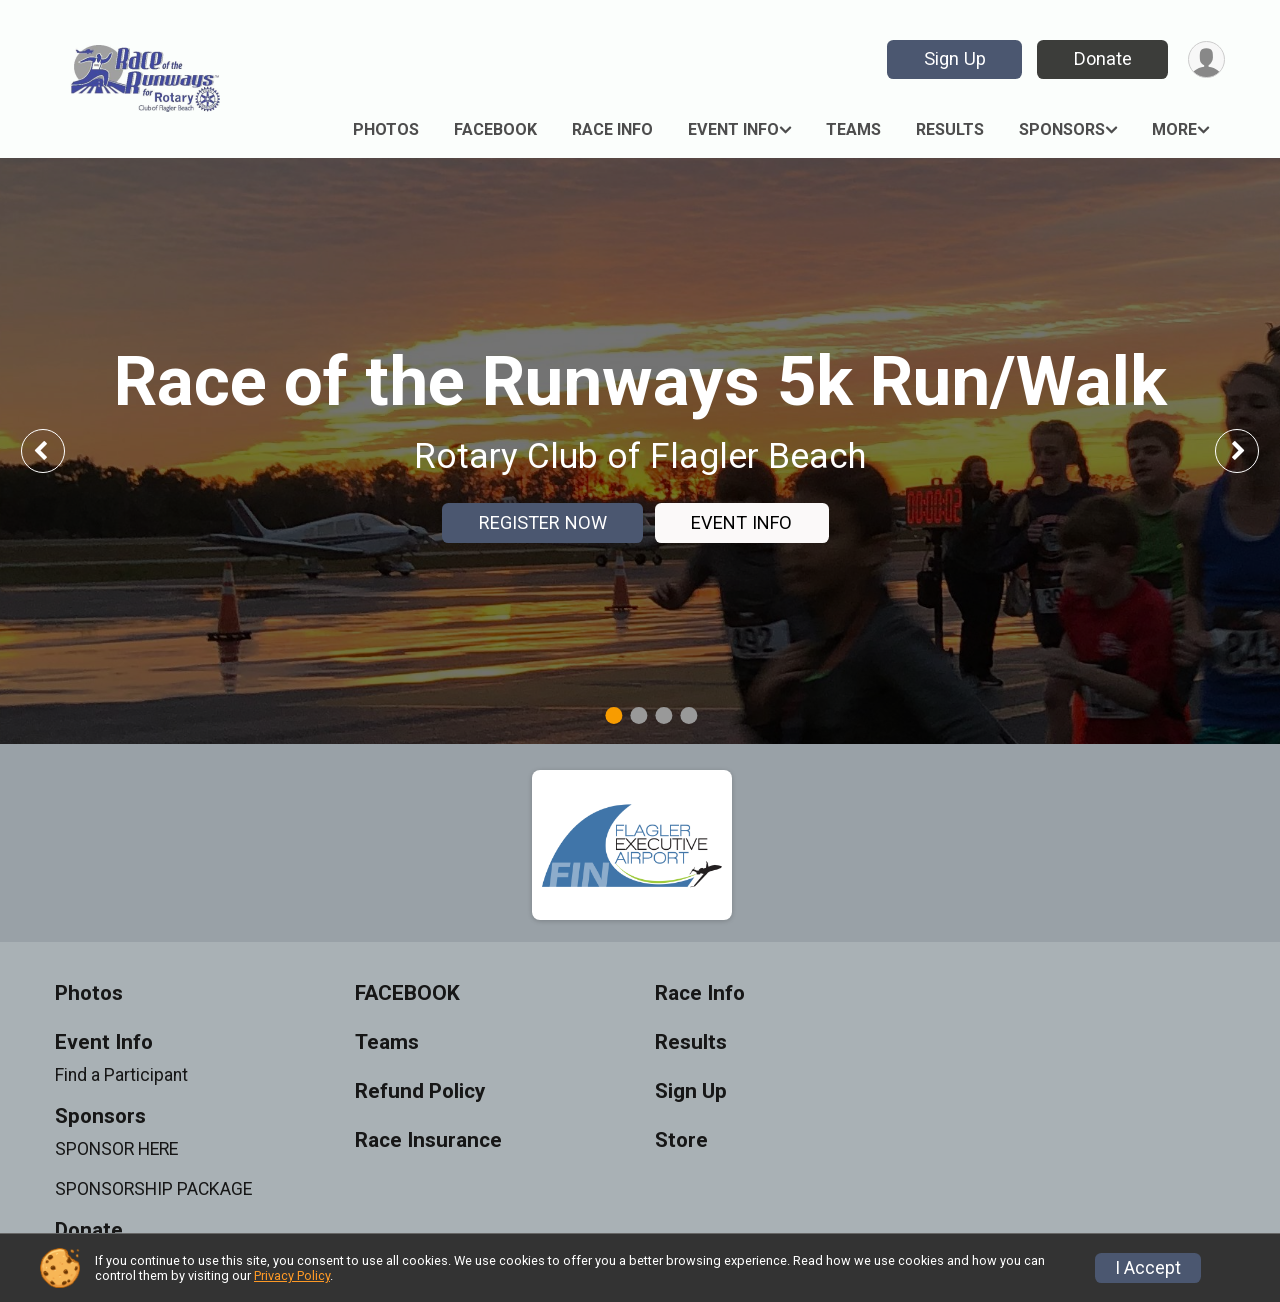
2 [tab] (638, 715)
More (1174, 129)
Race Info (612, 129)
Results (950, 129)
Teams (853, 129)
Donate (1103, 58)
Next (1252, 450)
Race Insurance (428, 1140)
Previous (57, 450)
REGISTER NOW (543, 522)
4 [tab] (688, 715)
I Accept (1148, 1268)
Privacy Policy (292, 1275)
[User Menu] (1206, 59)
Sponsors (1062, 129)
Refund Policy (420, 1091)
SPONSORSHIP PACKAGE (153, 1189)
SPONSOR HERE (116, 1149)
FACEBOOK (495, 129)
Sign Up (955, 58)
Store (681, 1140)
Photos (386, 129)
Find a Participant (121, 1075)
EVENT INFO (741, 522)
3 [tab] (663, 715)
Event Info (733, 129)
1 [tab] (613, 715)
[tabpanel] (640, 451)
